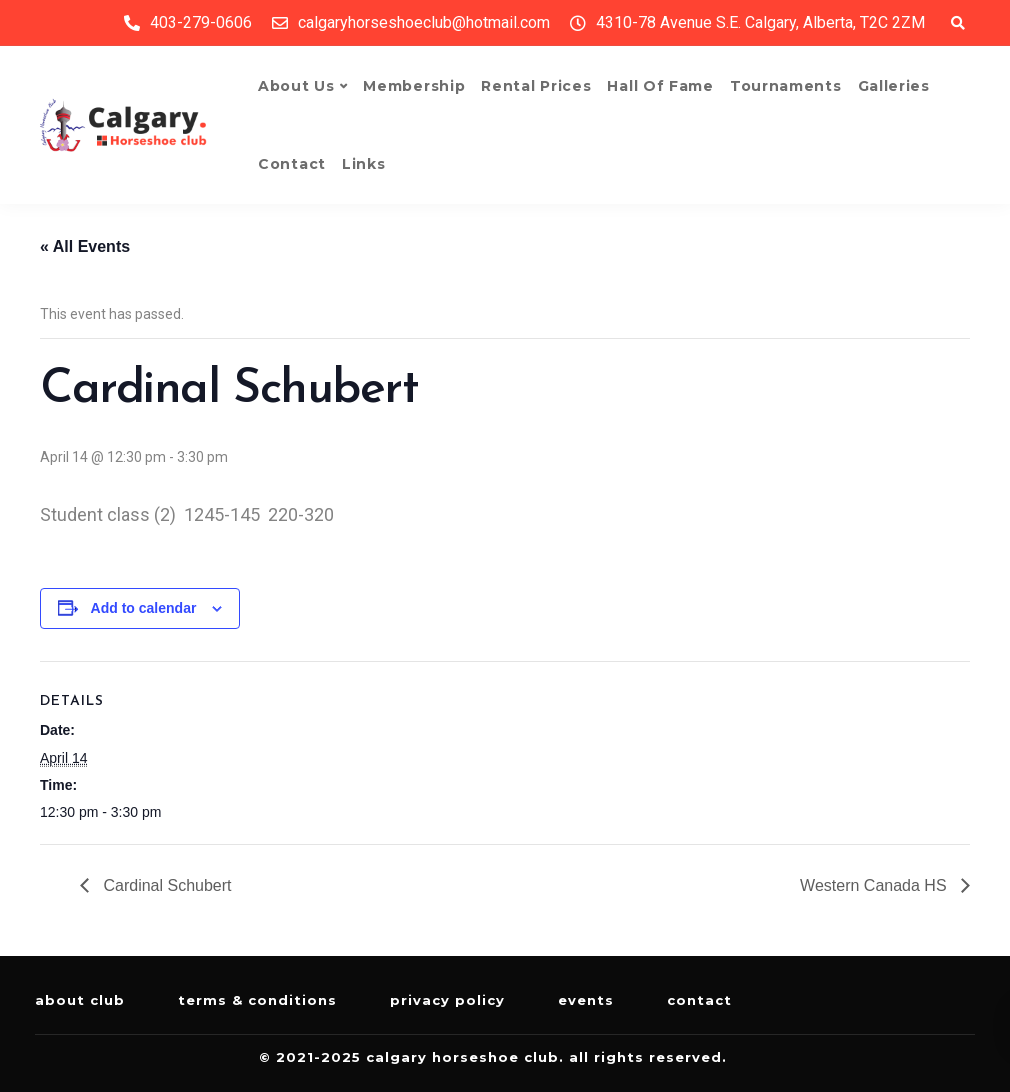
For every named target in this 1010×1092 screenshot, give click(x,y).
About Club (80, 1000)
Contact (292, 164)
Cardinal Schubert (165, 885)
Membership (414, 86)
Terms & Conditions (257, 1000)
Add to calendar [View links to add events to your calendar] (144, 608)
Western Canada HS (875, 885)
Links (364, 164)
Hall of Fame (660, 86)
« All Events (85, 246)
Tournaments (786, 86)
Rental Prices (536, 86)
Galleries (894, 86)
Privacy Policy (447, 1000)
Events (586, 1000)
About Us (296, 86)
